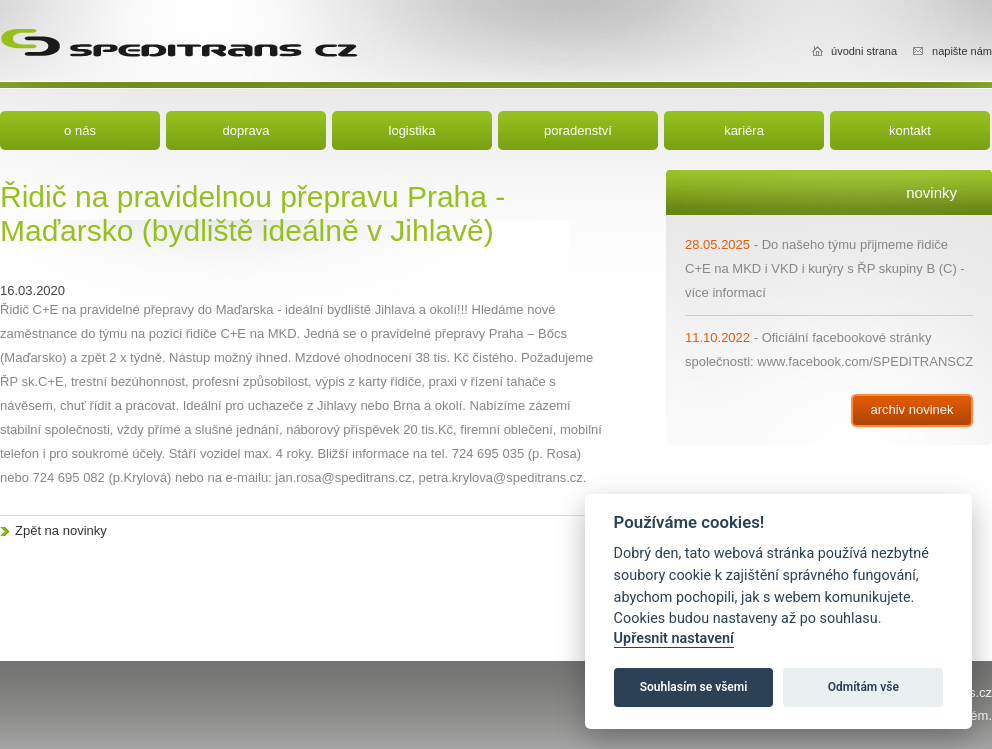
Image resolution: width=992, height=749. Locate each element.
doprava (246, 130)
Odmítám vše (863, 687)
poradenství (578, 130)
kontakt (910, 130)
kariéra (744, 130)
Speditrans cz (179, 40)
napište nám (962, 51)
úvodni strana (864, 51)
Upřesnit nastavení (674, 638)
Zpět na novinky (61, 530)
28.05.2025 (717, 244)
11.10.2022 (717, 337)
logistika (412, 130)
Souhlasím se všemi (694, 687)
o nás (80, 130)
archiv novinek (911, 409)
